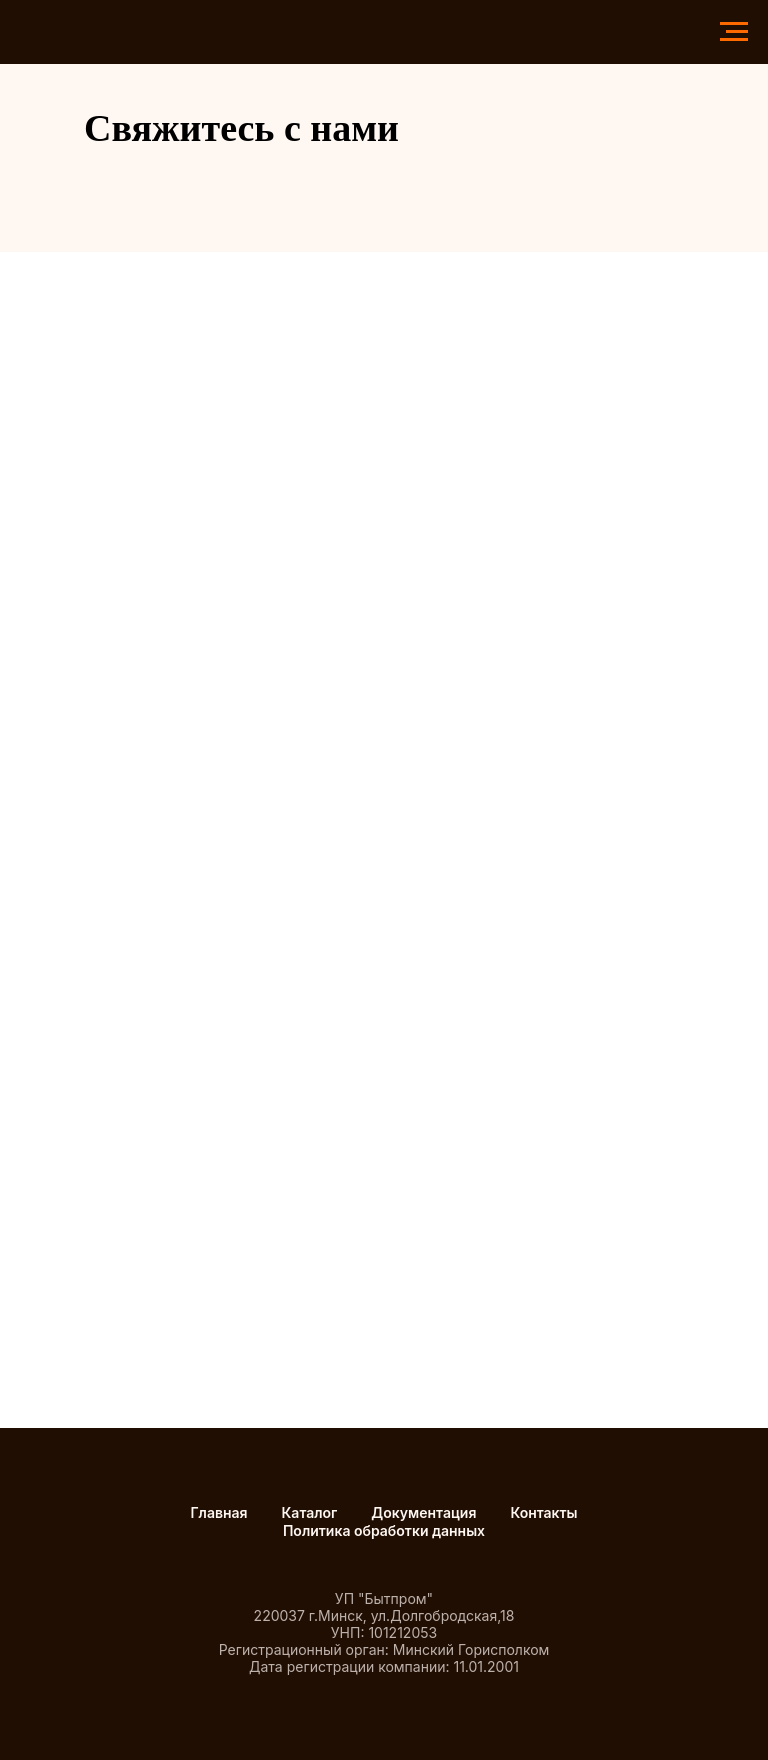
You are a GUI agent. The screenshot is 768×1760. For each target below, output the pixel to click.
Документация (423, 1512)
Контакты (543, 1512)
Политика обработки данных (384, 1530)
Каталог (310, 1512)
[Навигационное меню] (734, 32)
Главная (218, 1512)
